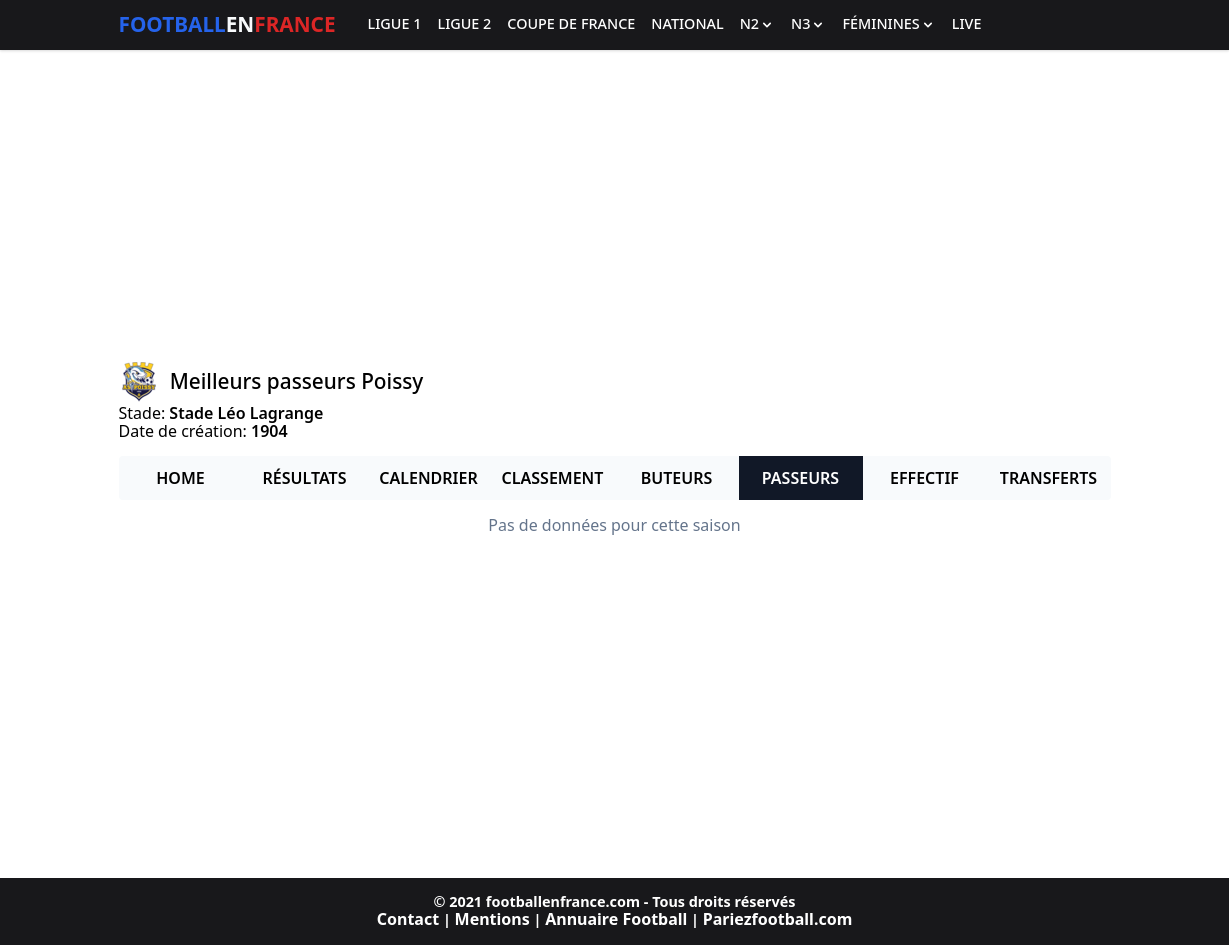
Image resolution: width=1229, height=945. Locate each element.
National (687, 24)
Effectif (924, 478)
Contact (408, 919)
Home (180, 478)
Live (967, 24)
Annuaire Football (616, 919)
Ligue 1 (395, 24)
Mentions (492, 919)
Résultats (305, 478)
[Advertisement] (615, 206)
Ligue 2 (464, 24)
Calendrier (428, 478)
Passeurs (800, 478)
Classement (553, 478)
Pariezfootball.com (777, 919)
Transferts (1048, 478)
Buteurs (677, 478)
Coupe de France (571, 24)
